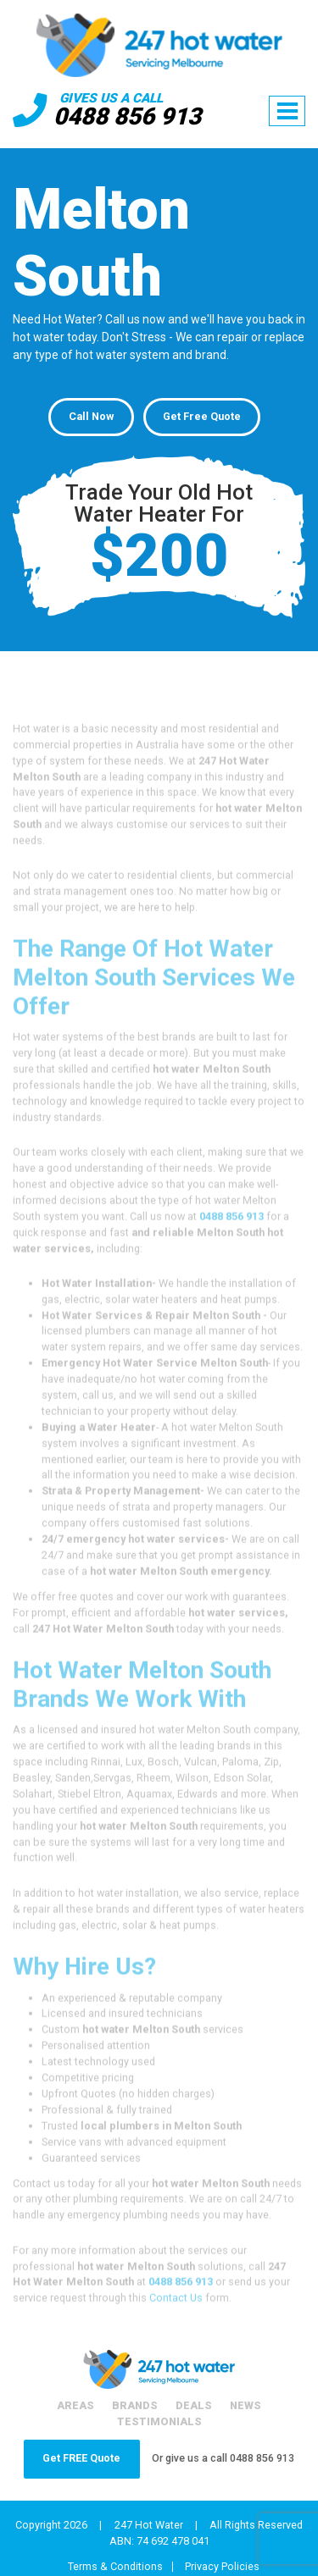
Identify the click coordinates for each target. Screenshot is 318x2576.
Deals (194, 2405)
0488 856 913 (127, 116)
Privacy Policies (222, 2567)
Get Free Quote (202, 416)
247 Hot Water (149, 2524)
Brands (135, 2405)
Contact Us (176, 2320)
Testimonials (159, 2421)
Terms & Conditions (115, 2567)
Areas (75, 2405)
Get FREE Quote (81, 2458)
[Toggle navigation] (287, 111)
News (245, 2405)
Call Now (91, 416)
